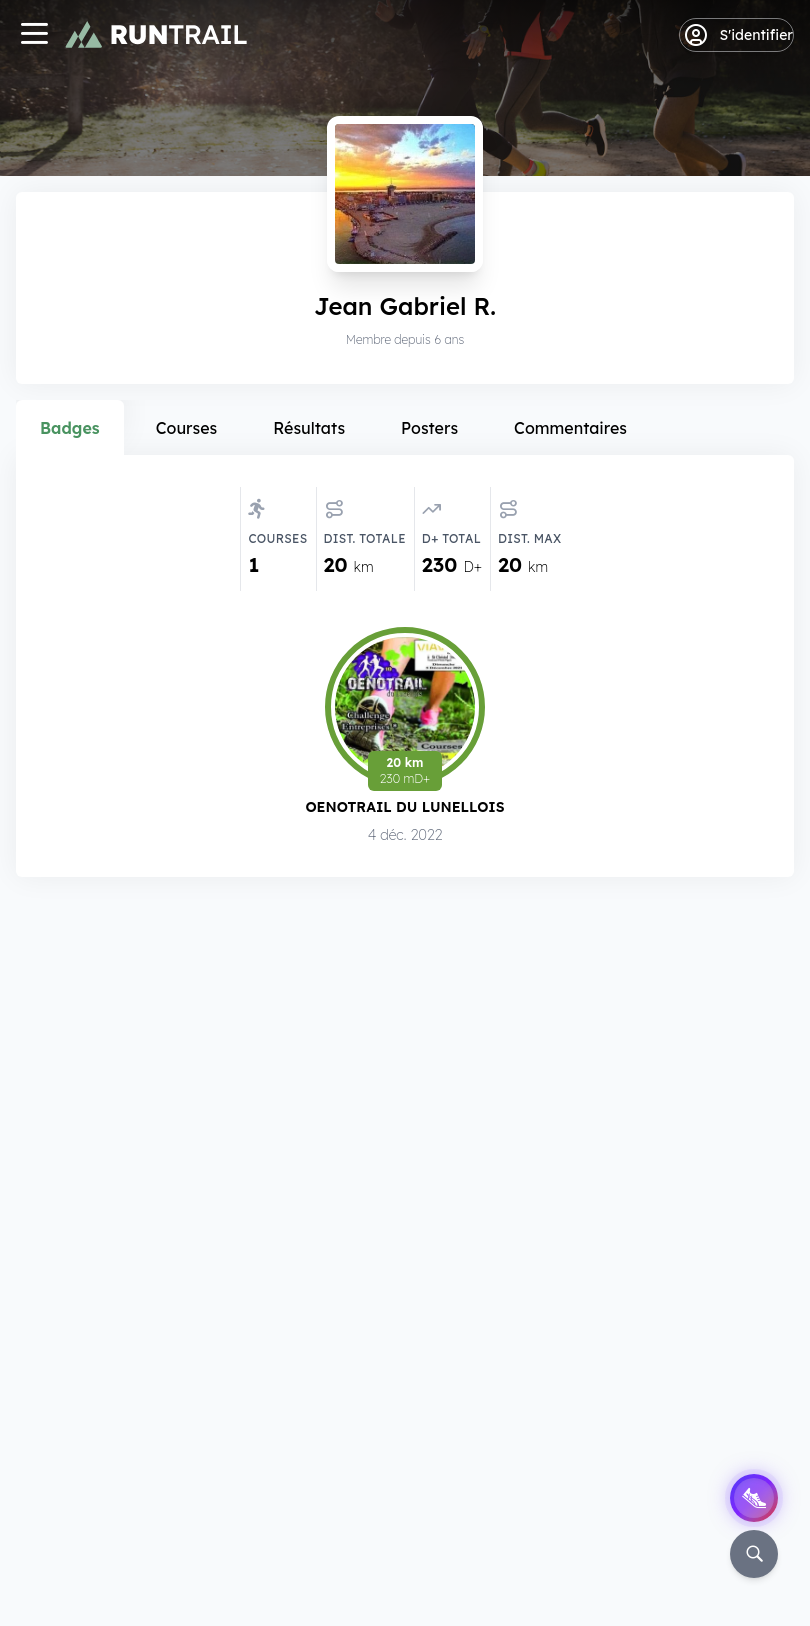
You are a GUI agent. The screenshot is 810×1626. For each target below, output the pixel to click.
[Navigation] (34, 35)
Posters (429, 428)
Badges (70, 428)
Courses (187, 428)
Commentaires (570, 428)
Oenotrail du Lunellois (404, 806)
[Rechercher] (754, 1554)
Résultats (309, 428)
